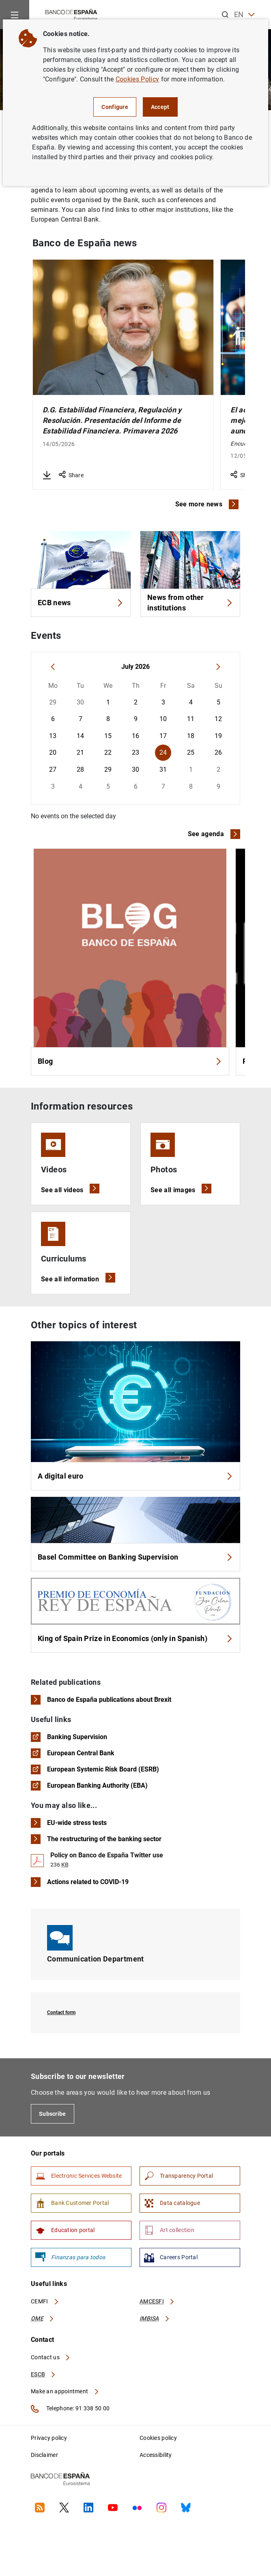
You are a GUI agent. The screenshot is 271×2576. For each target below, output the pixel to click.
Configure (114, 107)
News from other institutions (190, 602)
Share (71, 475)
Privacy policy (49, 2438)
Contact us (51, 2357)
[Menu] (14, 14)
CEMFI (45, 2301)
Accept (160, 107)
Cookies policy (158, 2438)
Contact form (61, 2012)
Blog (130, 1061)
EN (244, 14)
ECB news (81, 602)
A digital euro (135, 1476)
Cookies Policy (137, 79)
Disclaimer (44, 2455)
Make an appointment (65, 2391)
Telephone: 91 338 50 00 (70, 2409)
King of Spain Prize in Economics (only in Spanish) (135, 1638)
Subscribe (52, 2114)
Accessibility (156, 2455)
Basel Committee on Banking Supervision (135, 1557)
